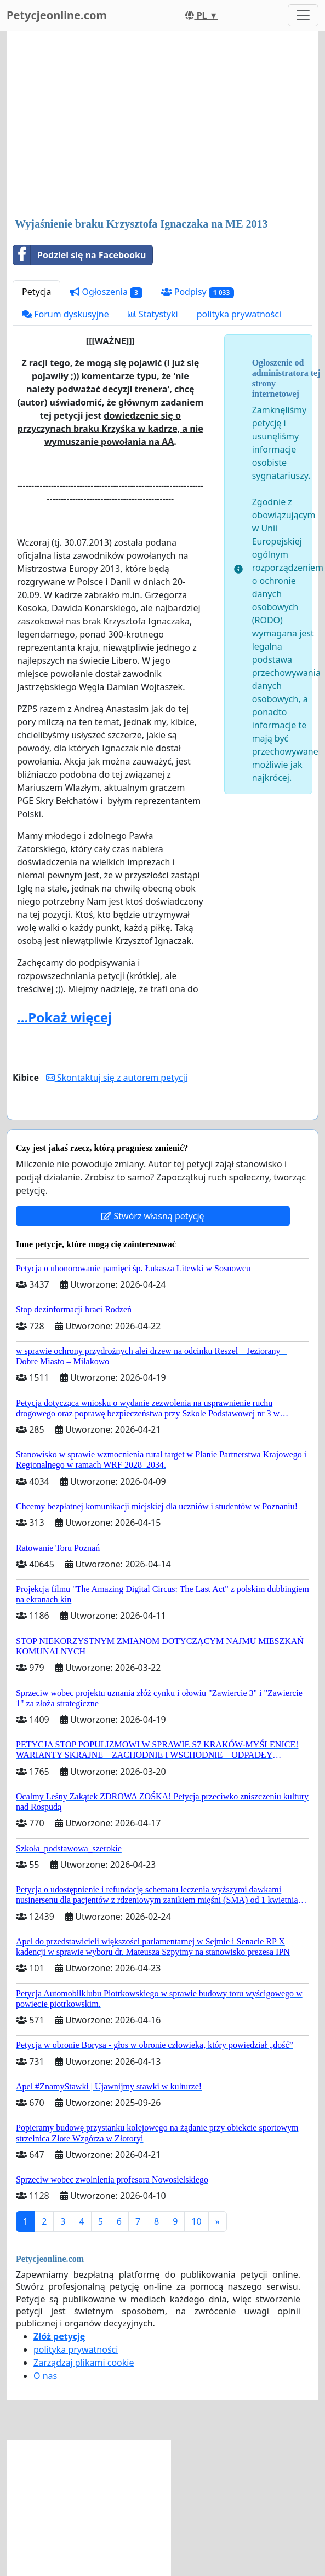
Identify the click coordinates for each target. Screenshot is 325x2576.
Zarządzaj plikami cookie (83, 2363)
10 (196, 2221)
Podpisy (197, 292)
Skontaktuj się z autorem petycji (116, 1078)
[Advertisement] (162, 125)
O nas (45, 2376)
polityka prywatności (239, 314)
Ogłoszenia (106, 292)
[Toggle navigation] (303, 15)
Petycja (36, 292)
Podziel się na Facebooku (79, 255)
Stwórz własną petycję (152, 1216)
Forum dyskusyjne (65, 314)
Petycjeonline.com (57, 15)
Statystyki (153, 314)
